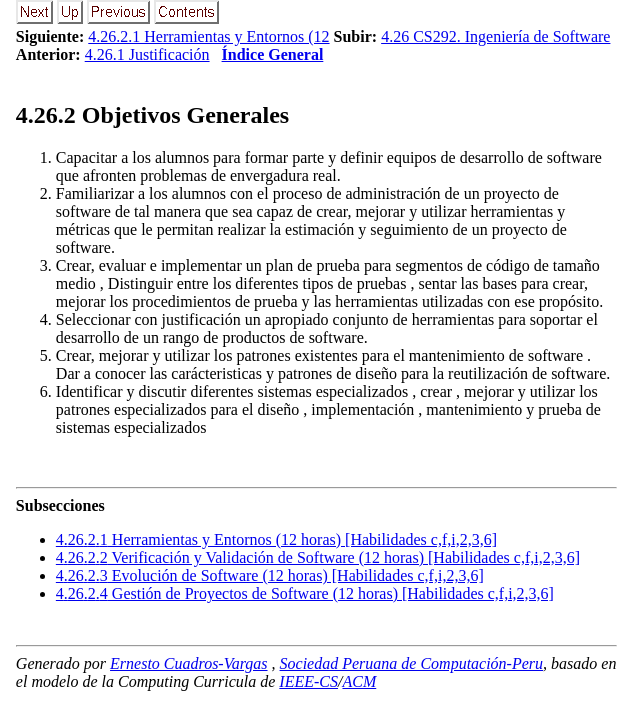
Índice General (273, 54)
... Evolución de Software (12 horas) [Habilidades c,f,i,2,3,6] (270, 575)
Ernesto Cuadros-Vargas (189, 663)
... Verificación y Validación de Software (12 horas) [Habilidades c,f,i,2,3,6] (318, 557)
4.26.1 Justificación (147, 54)
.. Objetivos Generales (152, 115)
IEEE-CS (308, 681)
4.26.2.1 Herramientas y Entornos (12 (208, 36)
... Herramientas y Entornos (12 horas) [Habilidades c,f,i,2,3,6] (276, 539)
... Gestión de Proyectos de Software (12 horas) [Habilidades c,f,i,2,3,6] (305, 593)
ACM (359, 681)
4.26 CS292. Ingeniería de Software (495, 36)
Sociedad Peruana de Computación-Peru (412, 663)
